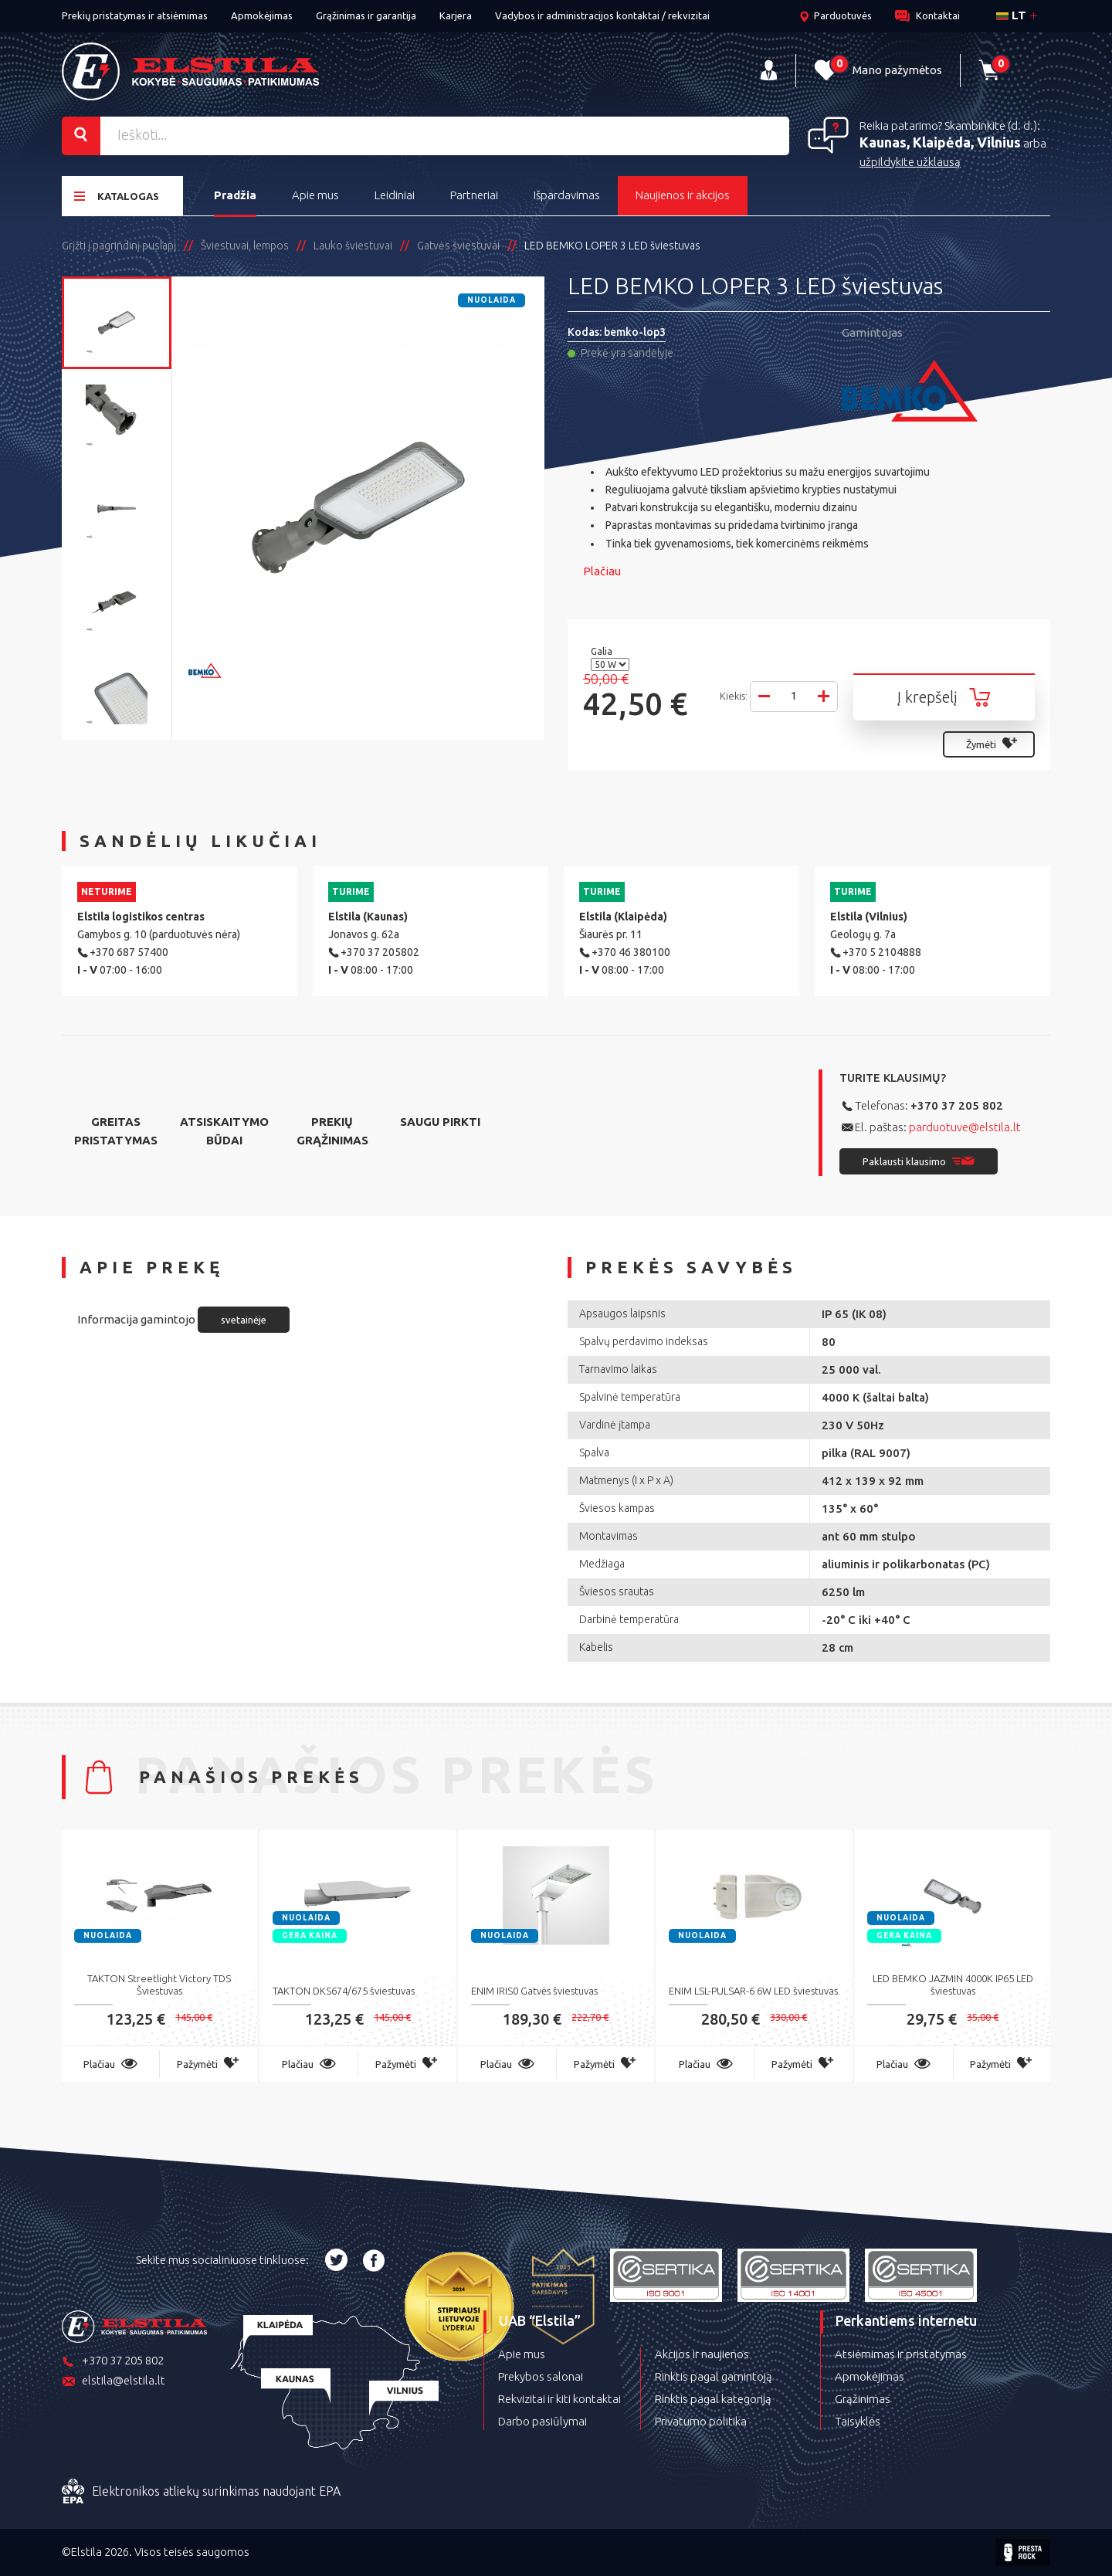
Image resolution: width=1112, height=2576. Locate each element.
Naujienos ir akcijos (683, 195)
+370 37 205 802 (956, 1105)
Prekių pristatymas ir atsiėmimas (135, 15)
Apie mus (315, 195)
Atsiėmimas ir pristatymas (901, 2354)
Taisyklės (857, 2421)
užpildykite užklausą (910, 161)
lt (1011, 15)
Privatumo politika (701, 2421)
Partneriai (474, 195)
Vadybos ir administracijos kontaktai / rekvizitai (602, 15)
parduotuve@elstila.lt (965, 1127)
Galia (603, 651)
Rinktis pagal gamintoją (713, 2376)
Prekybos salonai (540, 2376)
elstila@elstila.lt (113, 2382)
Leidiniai (395, 195)
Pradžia (235, 195)
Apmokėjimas (262, 15)
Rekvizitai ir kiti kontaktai (559, 2398)
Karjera (455, 15)
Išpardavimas (567, 195)
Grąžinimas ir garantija (366, 15)
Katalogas (116, 195)
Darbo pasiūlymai (542, 2421)
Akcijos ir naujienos (702, 2354)
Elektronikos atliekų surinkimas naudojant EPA (201, 2491)
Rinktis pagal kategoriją (713, 2398)
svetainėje (243, 1319)
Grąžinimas (862, 2398)
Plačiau (602, 571)
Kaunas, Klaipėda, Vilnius (940, 142)
